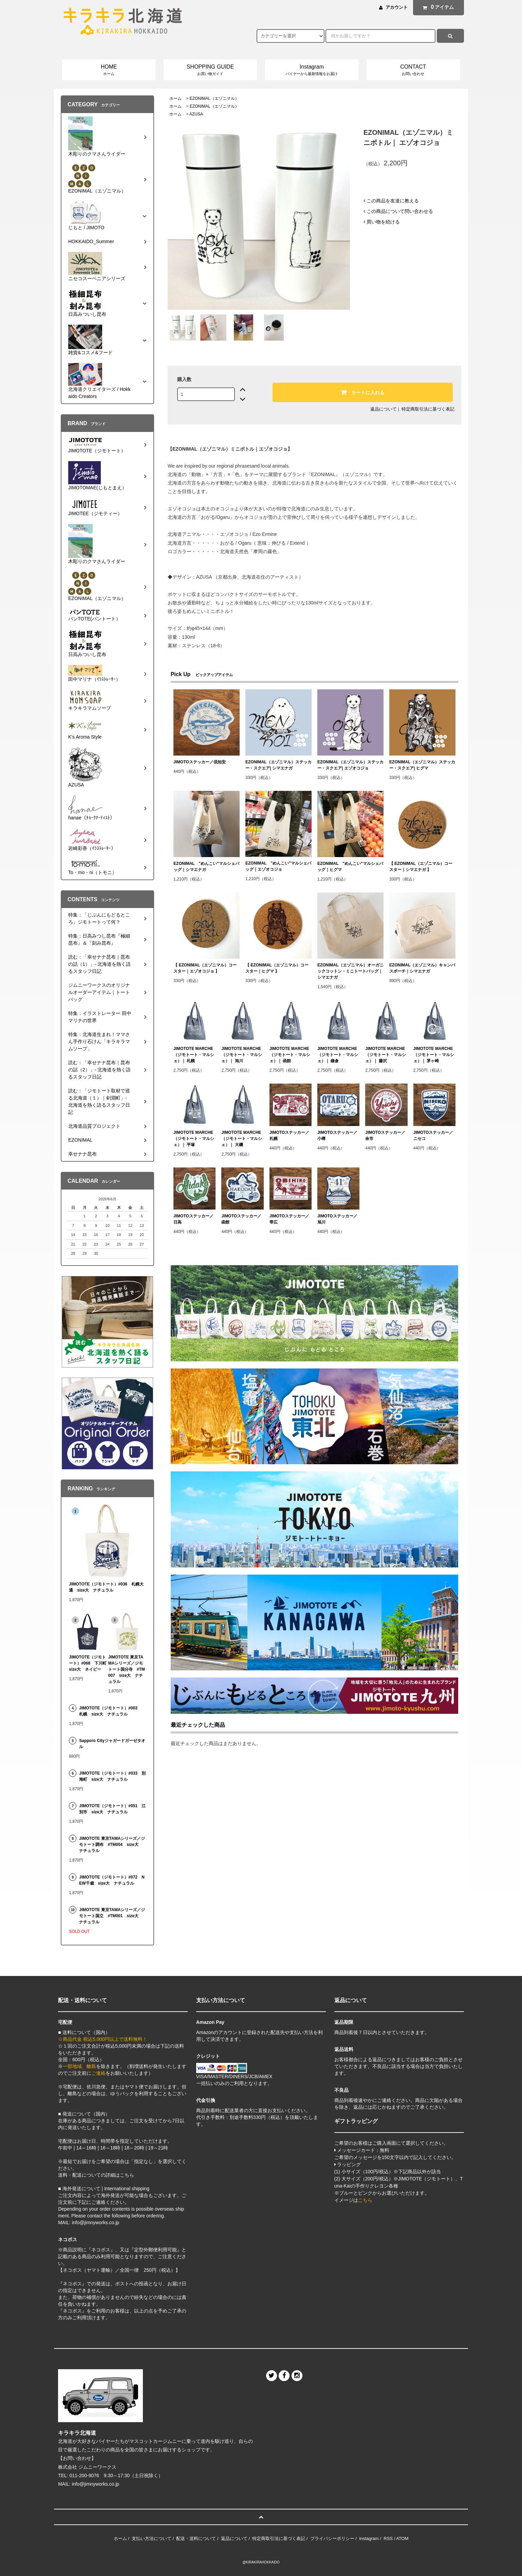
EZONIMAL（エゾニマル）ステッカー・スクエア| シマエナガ (278, 765)
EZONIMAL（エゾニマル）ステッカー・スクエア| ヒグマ (422, 765)
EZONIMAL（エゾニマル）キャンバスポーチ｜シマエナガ (422, 968)
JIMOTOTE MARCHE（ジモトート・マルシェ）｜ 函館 (289, 1054)
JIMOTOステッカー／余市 (385, 1135)
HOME (109, 70)
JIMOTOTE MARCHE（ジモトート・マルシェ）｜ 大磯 (241, 1138)
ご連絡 (98, 2073)
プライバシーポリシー (332, 2538)
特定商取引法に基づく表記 (428, 409)
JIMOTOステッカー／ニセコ (433, 1135)
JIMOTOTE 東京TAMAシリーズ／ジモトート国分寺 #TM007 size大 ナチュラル (126, 1669)
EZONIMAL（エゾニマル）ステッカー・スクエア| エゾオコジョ (350, 765)
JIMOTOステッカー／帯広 (289, 1219)
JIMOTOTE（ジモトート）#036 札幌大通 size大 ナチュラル (106, 1587)
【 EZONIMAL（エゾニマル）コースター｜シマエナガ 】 (420, 866)
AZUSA (196, 114)
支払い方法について (151, 2538)
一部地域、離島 (79, 2066)
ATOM (402, 2538)
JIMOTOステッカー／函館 (241, 1219)
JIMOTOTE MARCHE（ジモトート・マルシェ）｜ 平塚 (193, 1138)
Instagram (311, 70)
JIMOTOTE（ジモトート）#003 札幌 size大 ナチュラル (111, 1711)
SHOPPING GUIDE (210, 70)
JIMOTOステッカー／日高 (193, 1219)
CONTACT (413, 70)
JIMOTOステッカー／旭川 (337, 1219)
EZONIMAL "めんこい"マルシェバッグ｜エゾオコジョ (278, 866)
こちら (365, 2200)
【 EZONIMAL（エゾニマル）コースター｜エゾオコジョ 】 (205, 968)
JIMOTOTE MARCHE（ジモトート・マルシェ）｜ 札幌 (193, 1054)
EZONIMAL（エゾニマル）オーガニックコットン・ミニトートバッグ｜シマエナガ (350, 971)
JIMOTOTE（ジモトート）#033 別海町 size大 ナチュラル (112, 1776)
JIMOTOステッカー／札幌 (289, 1135)
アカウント (397, 7)
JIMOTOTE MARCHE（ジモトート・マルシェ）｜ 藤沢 (385, 1054)
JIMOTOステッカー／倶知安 (199, 762)
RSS (388, 2538)
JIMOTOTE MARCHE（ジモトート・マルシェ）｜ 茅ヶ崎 (433, 1054)
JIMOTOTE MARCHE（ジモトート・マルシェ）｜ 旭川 (241, 1054)
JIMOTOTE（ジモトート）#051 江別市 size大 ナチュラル (112, 1808)
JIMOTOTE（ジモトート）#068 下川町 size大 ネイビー (88, 1663)
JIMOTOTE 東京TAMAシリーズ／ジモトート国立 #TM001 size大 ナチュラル (112, 1915)
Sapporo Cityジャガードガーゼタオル (112, 1743)
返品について (383, 409)
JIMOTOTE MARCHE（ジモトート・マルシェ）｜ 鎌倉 (337, 1054)
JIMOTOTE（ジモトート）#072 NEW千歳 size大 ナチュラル (111, 1880)
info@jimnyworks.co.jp (95, 2484)
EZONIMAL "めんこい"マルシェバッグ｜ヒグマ (350, 866)
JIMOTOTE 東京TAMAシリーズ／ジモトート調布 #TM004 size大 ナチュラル (112, 1844)
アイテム (437, 7)
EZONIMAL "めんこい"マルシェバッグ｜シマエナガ (206, 866)
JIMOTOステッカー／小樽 (337, 1135)
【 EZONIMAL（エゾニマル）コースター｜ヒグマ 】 (277, 968)
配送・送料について (196, 2538)
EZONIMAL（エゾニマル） (214, 98)
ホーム (175, 98)
